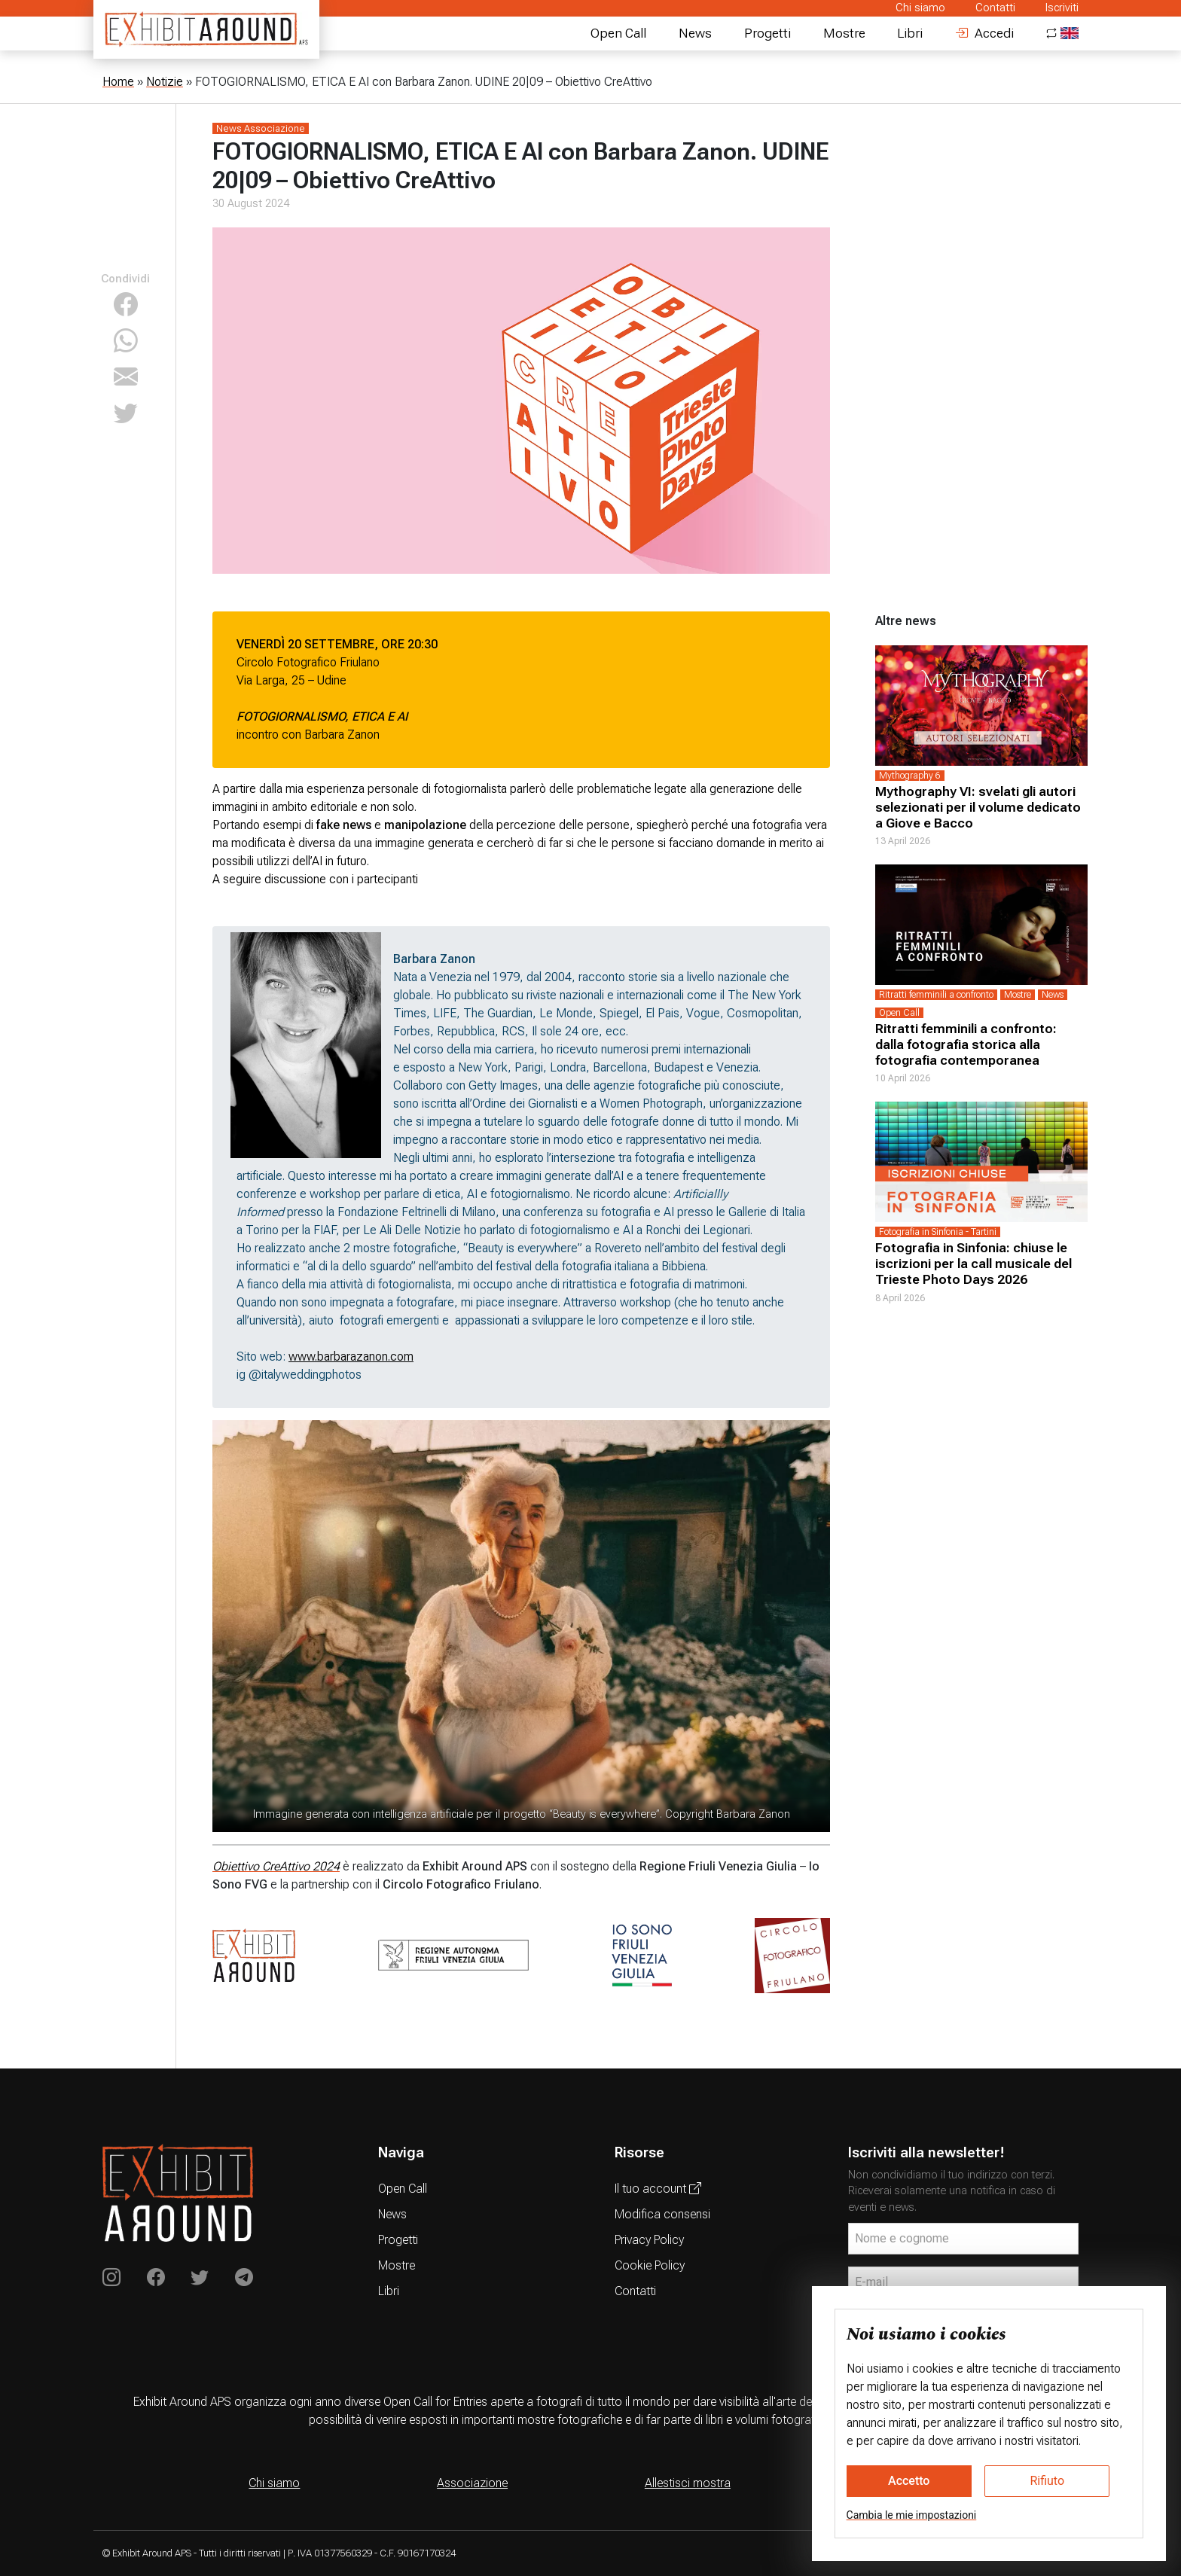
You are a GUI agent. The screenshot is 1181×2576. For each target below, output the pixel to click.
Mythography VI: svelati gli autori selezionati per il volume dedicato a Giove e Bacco (978, 807)
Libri (910, 33)
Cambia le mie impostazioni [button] (912, 2515)
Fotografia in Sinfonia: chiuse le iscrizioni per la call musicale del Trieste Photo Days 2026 (973, 1263)
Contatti (995, 8)
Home (118, 82)
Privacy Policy (649, 2240)
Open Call (618, 33)
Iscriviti (1062, 8)
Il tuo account (658, 2188)
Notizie (164, 82)
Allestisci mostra (688, 2483)
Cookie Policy (650, 2265)
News (695, 33)
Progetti (767, 33)
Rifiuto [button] (1047, 2481)
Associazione (472, 2483)
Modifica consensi (662, 2214)
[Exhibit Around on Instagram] (111, 2277)
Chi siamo (920, 8)
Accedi (984, 33)
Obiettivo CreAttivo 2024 (276, 1866)
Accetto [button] (908, 2481)
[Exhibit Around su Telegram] (244, 2277)
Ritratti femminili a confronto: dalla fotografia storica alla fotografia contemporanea (966, 1044)
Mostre (844, 33)
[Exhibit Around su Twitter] (200, 2277)
